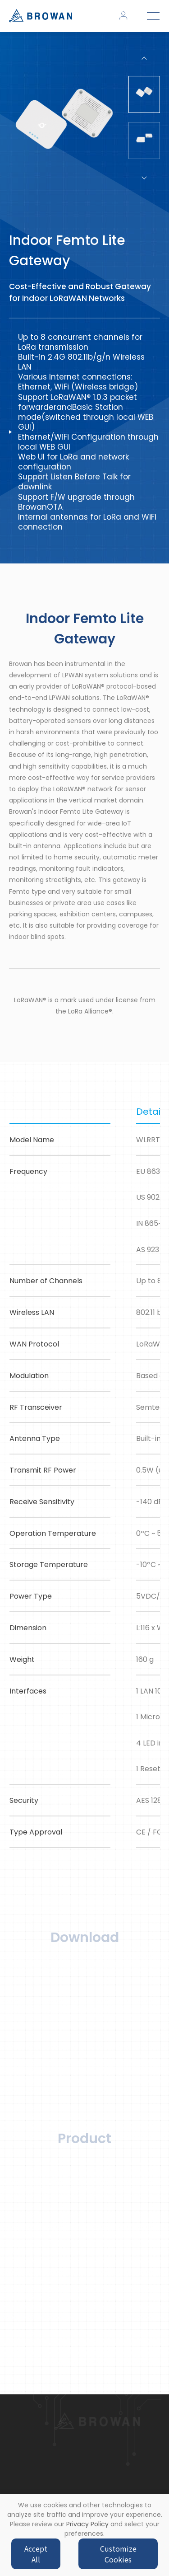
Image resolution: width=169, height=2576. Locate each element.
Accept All (35, 2554)
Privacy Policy (87, 2524)
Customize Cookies (118, 2554)
